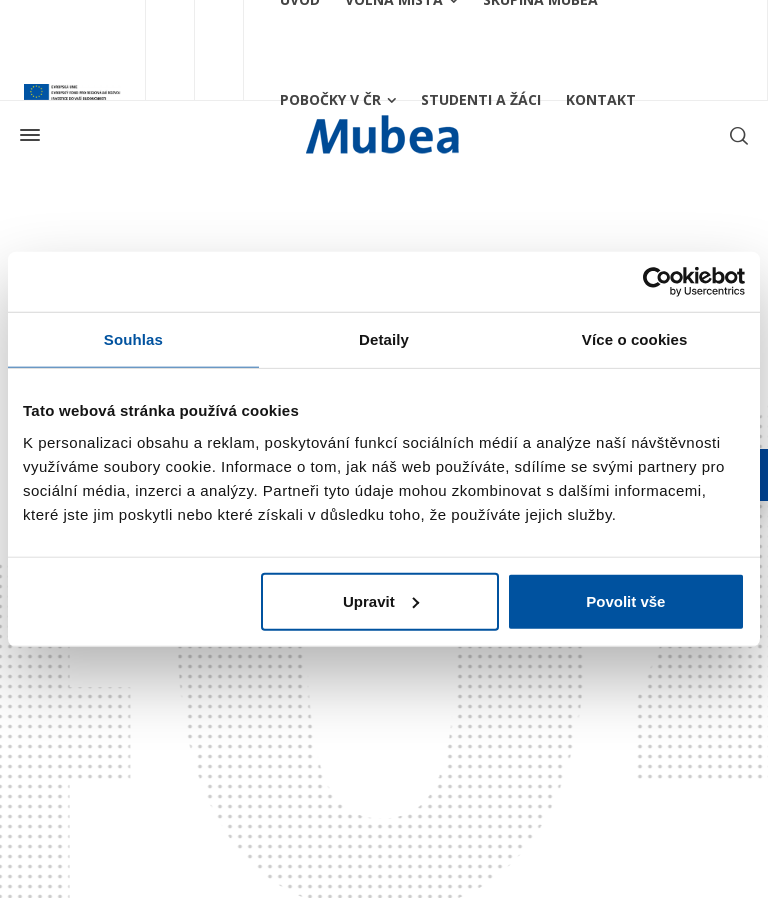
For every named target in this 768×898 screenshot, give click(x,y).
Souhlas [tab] (133, 339)
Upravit (381, 600)
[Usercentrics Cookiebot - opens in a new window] (657, 282)
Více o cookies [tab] (635, 339)
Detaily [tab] (384, 339)
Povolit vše (625, 600)
